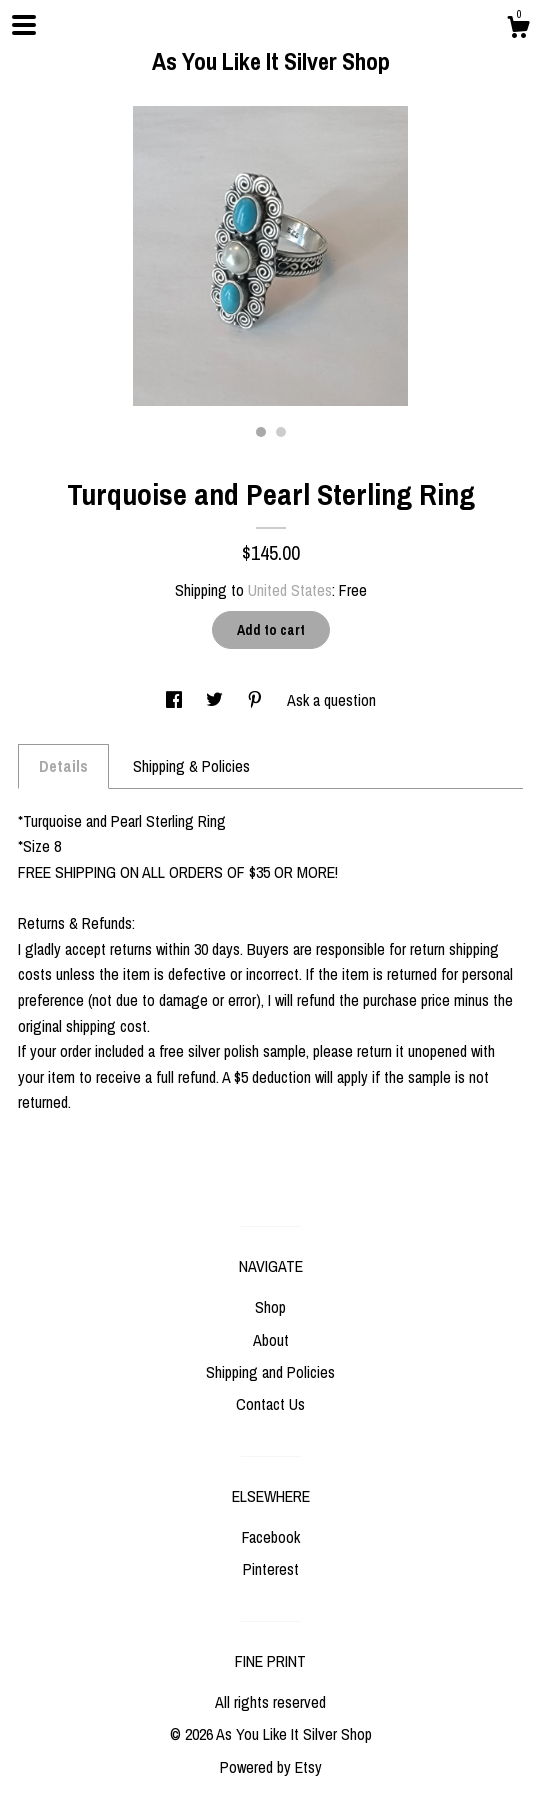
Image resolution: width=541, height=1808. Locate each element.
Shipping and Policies (270, 1372)
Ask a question (331, 700)
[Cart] (518, 30)
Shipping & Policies (191, 766)
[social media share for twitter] (216, 700)
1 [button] (261, 432)
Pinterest (271, 1569)
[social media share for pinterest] (257, 700)
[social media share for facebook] (176, 700)
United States (290, 590)
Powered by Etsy (271, 1767)
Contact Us (270, 1404)
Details (63, 766)
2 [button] (281, 432)
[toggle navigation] (24, 25)
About (271, 1340)
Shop (270, 1307)
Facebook (271, 1537)
